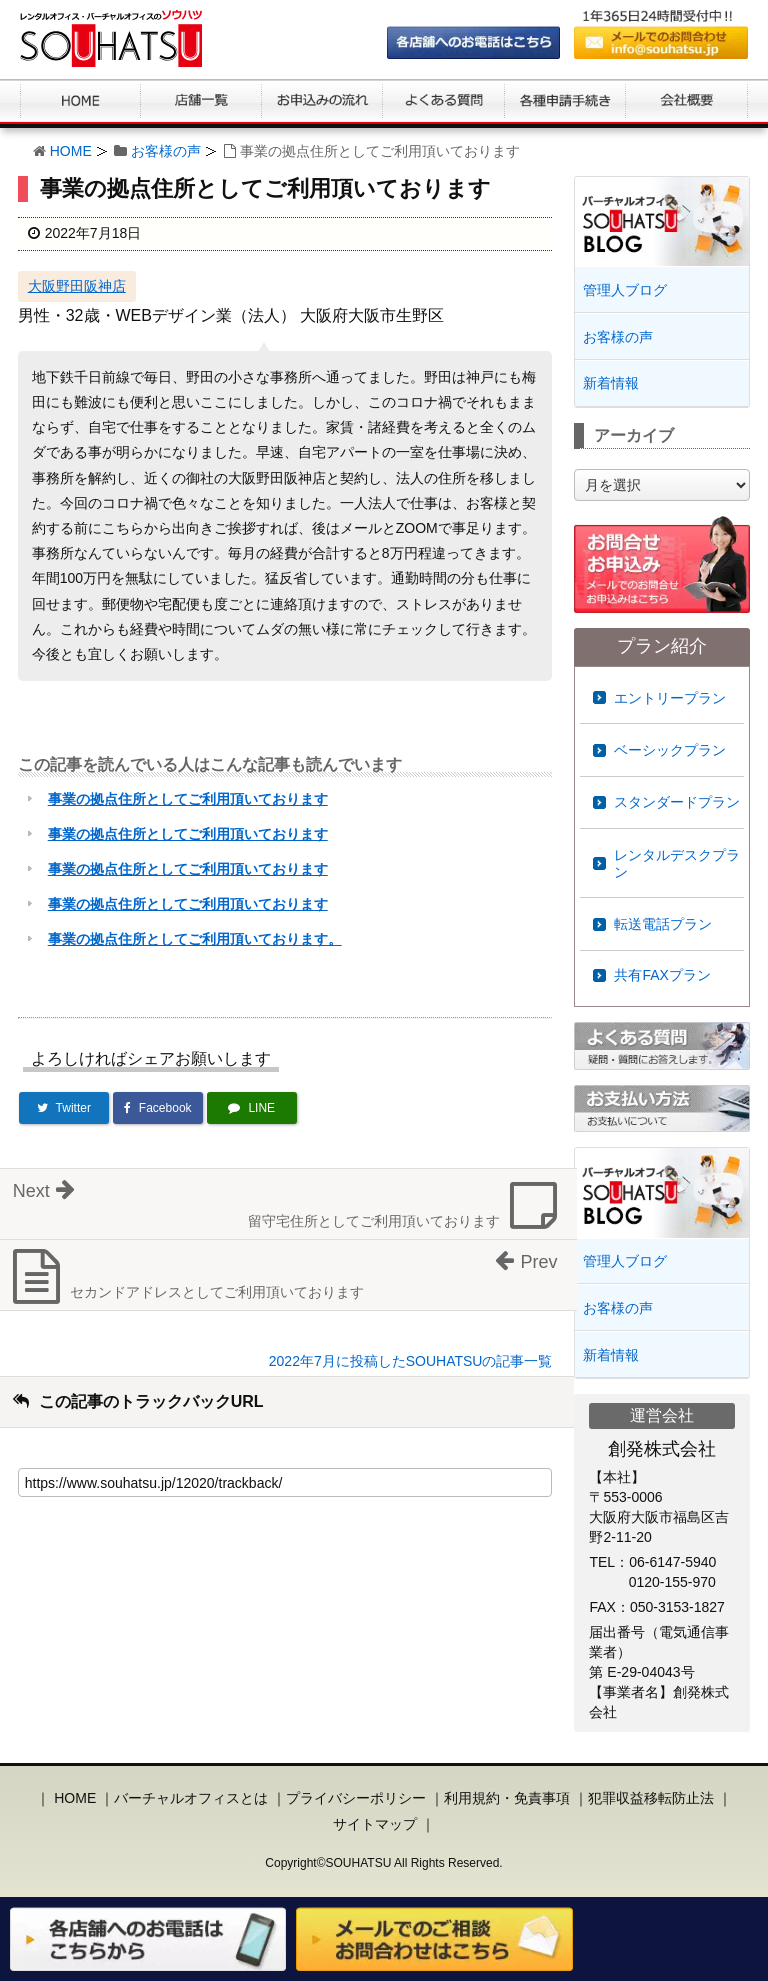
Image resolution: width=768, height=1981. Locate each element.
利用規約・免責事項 (507, 1798)
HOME (71, 151)
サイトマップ (375, 1824)
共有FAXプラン (662, 975)
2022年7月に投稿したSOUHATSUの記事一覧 (411, 1361)
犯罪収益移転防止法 (651, 1798)
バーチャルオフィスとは (191, 1798)
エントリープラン (670, 698)
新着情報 (611, 383)
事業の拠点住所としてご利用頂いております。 (195, 939)
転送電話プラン (663, 924)
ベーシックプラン (670, 750)
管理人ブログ (625, 290)
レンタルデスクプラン (677, 863)
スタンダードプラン (677, 802)
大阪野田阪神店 (77, 286)
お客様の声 (166, 151)
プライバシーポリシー (356, 1798)
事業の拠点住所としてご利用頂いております (188, 799)
